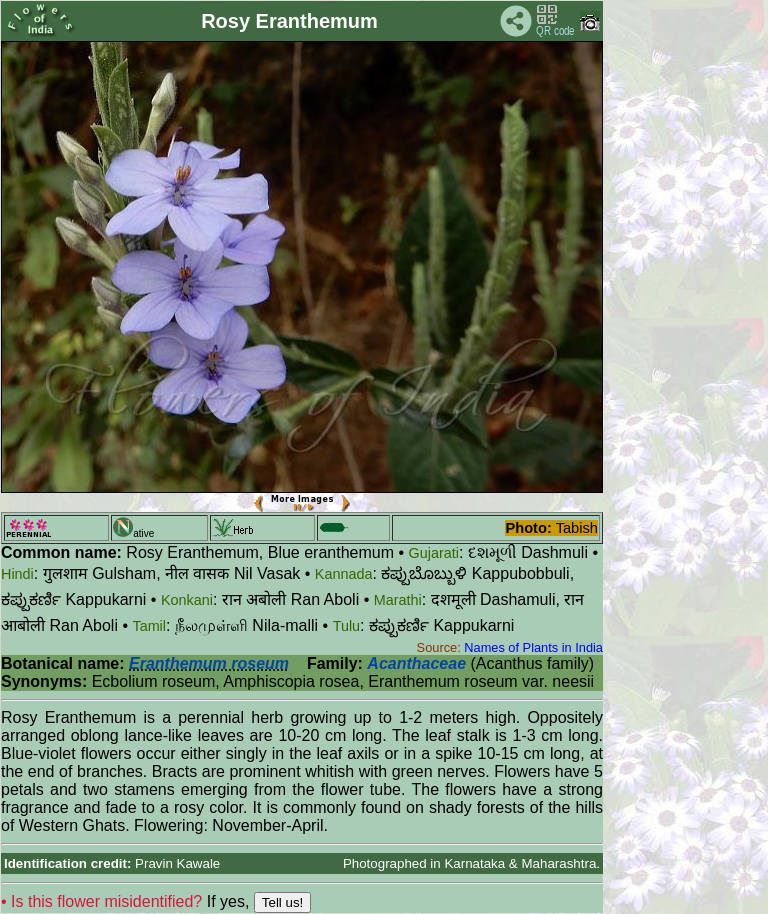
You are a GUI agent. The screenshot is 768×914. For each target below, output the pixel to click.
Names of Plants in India (533, 647)
